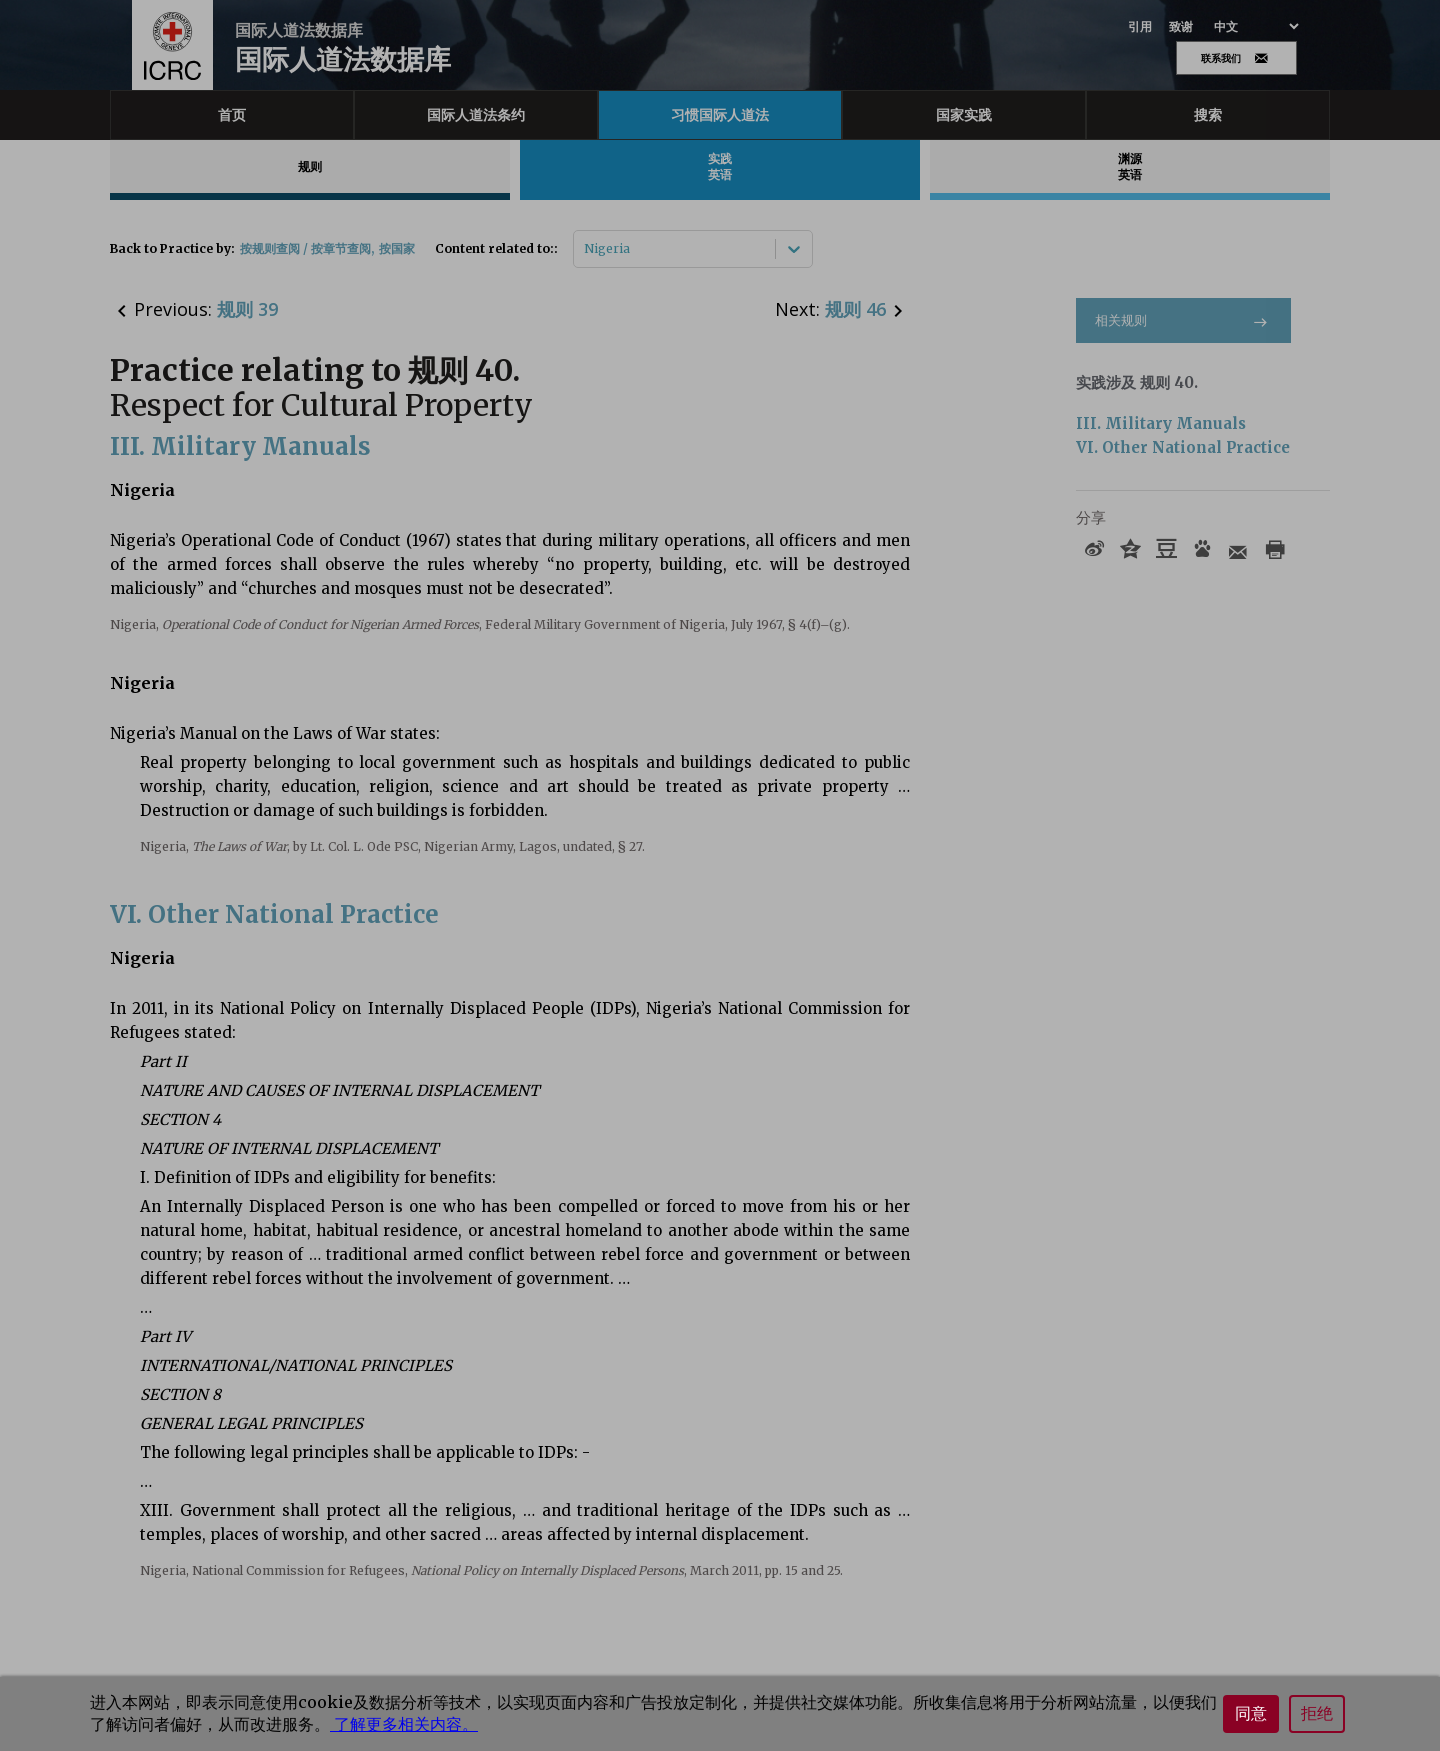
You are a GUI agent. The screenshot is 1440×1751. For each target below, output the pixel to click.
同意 (1251, 1713)
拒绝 (1317, 1713)
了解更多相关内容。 (404, 1724)
